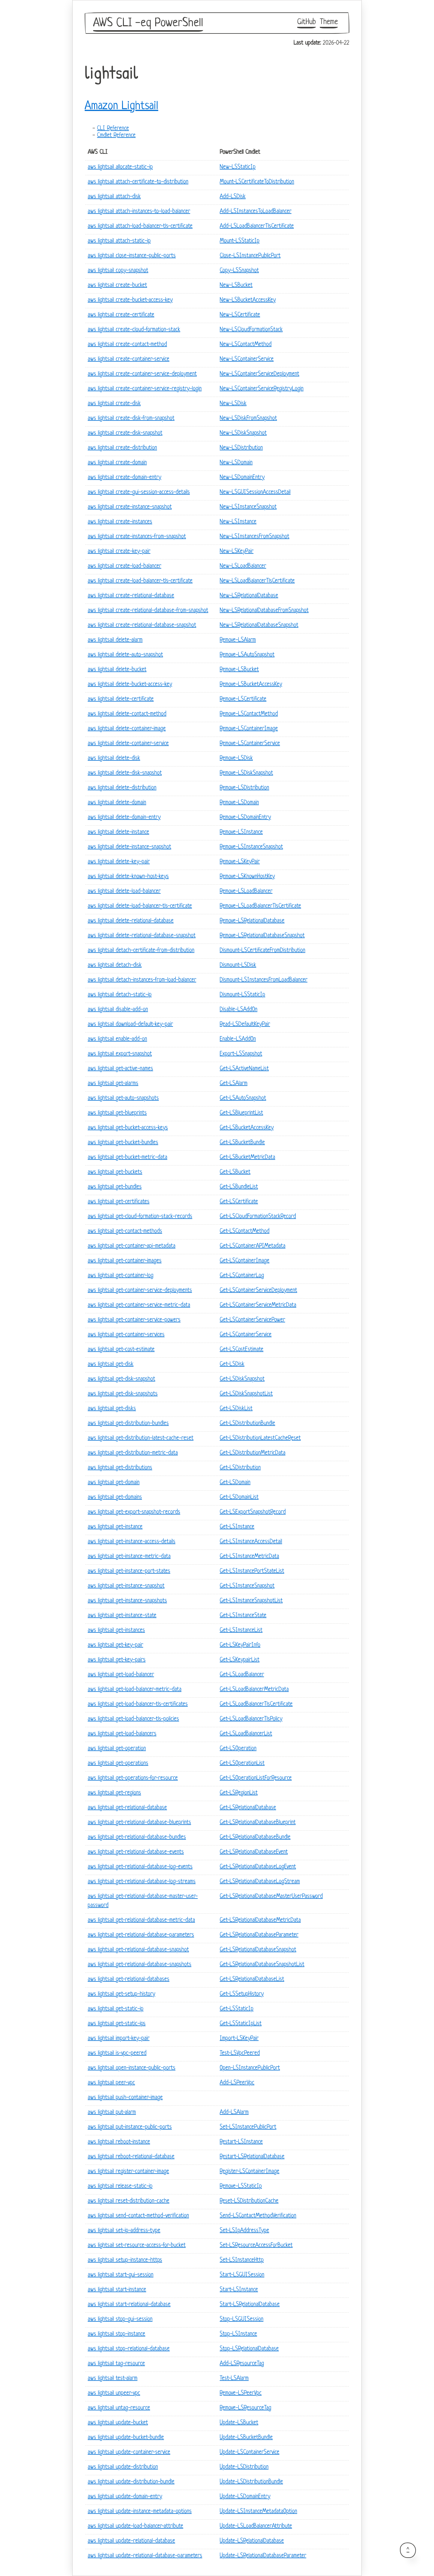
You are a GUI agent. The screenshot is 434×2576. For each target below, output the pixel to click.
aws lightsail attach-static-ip (119, 241)
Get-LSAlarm (233, 1083)
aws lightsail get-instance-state (122, 1616)
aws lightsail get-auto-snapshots (123, 1098)
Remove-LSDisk (236, 758)
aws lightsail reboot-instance (119, 2142)
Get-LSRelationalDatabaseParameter (259, 1935)
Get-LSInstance (237, 1527)
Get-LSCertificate (239, 1202)
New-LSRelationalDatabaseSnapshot (259, 625)
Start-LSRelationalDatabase (250, 2305)
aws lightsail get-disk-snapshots (123, 1394)
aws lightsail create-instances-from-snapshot (137, 537)
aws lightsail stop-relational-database (129, 2349)
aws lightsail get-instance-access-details (131, 1542)
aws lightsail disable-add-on (118, 1010)
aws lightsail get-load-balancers (122, 1734)
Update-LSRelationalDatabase (252, 2541)
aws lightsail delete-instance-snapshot (129, 847)
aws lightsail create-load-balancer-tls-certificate (140, 581)
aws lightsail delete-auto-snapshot (125, 655)
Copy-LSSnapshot (239, 271)
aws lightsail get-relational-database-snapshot (138, 1950)
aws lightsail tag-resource (116, 2364)
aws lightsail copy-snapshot (118, 271)
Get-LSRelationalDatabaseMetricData (260, 1920)
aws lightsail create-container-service (128, 359)
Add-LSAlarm (234, 2112)
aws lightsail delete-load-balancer (124, 891)
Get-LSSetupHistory (242, 1994)
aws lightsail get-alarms (113, 1083)
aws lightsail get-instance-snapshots (127, 1601)
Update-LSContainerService (249, 2452)
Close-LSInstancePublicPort (250, 256)
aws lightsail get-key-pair (115, 1645)
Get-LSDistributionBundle (247, 1423)
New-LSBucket (236, 285)
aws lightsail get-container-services (126, 1335)
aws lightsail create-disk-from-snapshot (131, 418)
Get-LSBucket (235, 1172)
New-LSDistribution (241, 448)
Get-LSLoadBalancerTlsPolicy (251, 1719)
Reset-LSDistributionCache (249, 2201)
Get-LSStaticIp (236, 2009)
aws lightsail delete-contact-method (127, 714)
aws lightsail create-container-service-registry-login (145, 389)
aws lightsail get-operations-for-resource (133, 1778)
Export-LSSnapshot (241, 1054)
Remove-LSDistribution (244, 788)
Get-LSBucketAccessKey (247, 1128)
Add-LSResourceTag (242, 2364)
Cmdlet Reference (116, 135)
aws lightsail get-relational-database (127, 1808)
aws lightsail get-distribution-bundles (128, 1423)
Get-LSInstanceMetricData (249, 1556)
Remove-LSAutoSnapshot (247, 655)
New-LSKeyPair (236, 551)
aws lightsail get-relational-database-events (136, 1852)
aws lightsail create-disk (114, 404)
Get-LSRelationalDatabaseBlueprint (258, 1822)
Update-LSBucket (239, 2423)
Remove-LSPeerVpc (241, 2393)
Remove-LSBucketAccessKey (251, 684)
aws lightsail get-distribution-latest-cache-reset (140, 1438)
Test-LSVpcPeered (240, 2053)
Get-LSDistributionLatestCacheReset (260, 1438)
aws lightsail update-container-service (129, 2452)
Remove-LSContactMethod (249, 714)
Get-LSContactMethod (244, 1231)
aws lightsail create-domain (117, 463)
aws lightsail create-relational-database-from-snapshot (148, 611)
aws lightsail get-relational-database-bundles (137, 1837)
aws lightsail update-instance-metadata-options (140, 2511)
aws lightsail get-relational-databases (128, 1979)
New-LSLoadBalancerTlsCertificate (257, 581)
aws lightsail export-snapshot (120, 1054)
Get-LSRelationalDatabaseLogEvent (258, 1867)
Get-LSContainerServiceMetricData (258, 1305)
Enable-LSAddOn (238, 1039)
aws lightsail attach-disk (114, 197)
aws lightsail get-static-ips (117, 2024)
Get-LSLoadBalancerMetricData (254, 1689)
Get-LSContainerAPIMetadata (252, 1246)
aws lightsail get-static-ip (115, 2009)
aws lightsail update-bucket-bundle (126, 2438)
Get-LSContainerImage (244, 1261)
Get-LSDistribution (240, 1468)
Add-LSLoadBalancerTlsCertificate (257, 226)
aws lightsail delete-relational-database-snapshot (142, 936)
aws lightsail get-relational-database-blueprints (139, 1822)
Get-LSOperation (238, 1749)
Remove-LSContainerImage (249, 729)
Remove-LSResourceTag (245, 2408)
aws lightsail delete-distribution (122, 788)
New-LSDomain (236, 463)
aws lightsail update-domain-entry (125, 2497)
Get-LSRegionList (239, 1793)
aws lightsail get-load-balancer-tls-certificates (138, 1704)
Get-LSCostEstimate (241, 1350)
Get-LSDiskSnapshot (242, 1379)
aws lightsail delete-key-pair (119, 862)
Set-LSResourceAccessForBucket (256, 2245)
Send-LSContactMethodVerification (258, 2216)
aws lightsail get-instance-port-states (129, 1571)
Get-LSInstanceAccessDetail (251, 1542)
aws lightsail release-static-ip (120, 2186)
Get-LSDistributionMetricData (252, 1453)
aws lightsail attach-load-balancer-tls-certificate (140, 226)
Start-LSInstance (239, 2290)
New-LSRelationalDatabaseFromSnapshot (264, 611)
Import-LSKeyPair (239, 2038)
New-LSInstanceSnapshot (248, 507)
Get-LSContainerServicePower (252, 1320)
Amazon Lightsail (121, 106)
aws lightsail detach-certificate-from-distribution (141, 950)
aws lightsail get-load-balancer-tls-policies (133, 1719)
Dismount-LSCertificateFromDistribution (262, 950)
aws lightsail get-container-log (120, 1276)
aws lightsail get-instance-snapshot (126, 1586)
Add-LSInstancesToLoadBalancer (255, 211)
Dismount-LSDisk (238, 965)
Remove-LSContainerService (250, 744)
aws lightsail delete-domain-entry (124, 817)
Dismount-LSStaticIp (242, 995)
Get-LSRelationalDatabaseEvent (254, 1852)
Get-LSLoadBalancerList (246, 1734)
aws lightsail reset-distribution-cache (128, 2201)
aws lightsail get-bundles (115, 1187)
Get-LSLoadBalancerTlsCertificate (256, 1704)
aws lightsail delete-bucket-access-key (130, 684)
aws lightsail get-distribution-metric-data (133, 1453)
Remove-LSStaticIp (241, 2186)
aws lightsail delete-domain (117, 803)
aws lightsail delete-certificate (121, 699)
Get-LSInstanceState (243, 1616)
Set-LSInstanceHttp (242, 2260)
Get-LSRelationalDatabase (248, 1808)
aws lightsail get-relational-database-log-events (140, 1867)
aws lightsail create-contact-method (127, 344)
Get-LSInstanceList (241, 1630)
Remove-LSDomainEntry (245, 817)
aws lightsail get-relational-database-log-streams (142, 1882)
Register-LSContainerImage (249, 2171)
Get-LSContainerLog (242, 1276)
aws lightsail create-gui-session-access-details (139, 492)
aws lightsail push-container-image (125, 2098)
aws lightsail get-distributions (120, 1468)
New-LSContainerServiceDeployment (259, 374)
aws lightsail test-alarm (112, 2378)
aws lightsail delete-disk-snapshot (125, 773)
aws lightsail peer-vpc (111, 2083)
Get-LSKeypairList (239, 1660)
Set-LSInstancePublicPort (248, 2127)
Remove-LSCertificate (243, 699)
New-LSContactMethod (246, 344)
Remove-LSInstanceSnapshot (251, 847)
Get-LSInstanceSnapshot (247, 1586)
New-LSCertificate (240, 315)
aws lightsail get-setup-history (121, 1994)
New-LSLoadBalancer (243, 566)
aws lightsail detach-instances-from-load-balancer (142, 980)
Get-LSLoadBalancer (242, 1675)
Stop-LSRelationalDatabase (249, 2349)
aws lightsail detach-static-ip (120, 995)
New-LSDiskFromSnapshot (248, 418)
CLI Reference (113, 128)
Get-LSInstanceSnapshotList (251, 1601)
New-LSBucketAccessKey (248, 300)
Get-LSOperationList (242, 1763)
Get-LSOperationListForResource (256, 1778)
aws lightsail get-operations (118, 1763)
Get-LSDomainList (239, 1497)
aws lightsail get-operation (117, 1749)
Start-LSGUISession (242, 2275)
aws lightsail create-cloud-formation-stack (134, 330)
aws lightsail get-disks (112, 1409)
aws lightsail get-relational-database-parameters (141, 1935)
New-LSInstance (238, 522)
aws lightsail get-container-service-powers (134, 1320)
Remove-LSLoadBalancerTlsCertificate (260, 906)
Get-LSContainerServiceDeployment (258, 1290)
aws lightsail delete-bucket (117, 670)
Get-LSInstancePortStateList (252, 1571)
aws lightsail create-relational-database (131, 596)
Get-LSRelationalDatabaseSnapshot (258, 1950)
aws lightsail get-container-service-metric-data (139, 1305)
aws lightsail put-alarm (112, 2112)
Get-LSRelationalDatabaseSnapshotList (262, 1965)
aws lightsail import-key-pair (118, 2038)
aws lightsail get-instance (115, 1527)
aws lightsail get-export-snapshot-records (134, 1512)
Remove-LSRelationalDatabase (252, 921)
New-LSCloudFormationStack (251, 330)
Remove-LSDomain (239, 803)
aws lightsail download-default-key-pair (130, 1024)
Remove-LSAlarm (238, 640)
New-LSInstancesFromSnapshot (254, 537)
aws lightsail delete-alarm (115, 640)
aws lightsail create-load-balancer (124, 566)
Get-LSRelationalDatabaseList (252, 1979)
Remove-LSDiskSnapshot (246, 773)
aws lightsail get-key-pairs (117, 1660)
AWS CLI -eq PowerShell (148, 23)
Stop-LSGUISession (241, 2319)
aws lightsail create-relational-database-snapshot (142, 625)
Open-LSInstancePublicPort (250, 2068)
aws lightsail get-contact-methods (125, 1231)
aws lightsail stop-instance (116, 2334)
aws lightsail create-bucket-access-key (130, 300)
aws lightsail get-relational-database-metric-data (141, 1920)
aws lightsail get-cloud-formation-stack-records (140, 1216)
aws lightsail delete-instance (118, 832)
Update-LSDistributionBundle (251, 2482)
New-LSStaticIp (238, 167)
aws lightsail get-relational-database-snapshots (139, 1965)
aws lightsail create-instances (120, 522)
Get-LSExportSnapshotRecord (253, 1512)
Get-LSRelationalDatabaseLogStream (260, 1882)
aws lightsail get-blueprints (117, 1113)
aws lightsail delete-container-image (127, 729)
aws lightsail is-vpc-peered (117, 2053)
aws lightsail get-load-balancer (121, 1675)
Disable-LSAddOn (238, 1010)
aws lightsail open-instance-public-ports (131, 2068)
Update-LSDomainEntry (245, 2497)
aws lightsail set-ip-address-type (124, 2231)
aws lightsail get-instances (116, 1630)
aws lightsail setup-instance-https (125, 2260)
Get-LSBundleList (239, 1187)
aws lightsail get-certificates (118, 1202)
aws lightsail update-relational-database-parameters (145, 2556)
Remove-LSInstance (241, 832)
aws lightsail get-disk (111, 1364)
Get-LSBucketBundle (242, 1143)
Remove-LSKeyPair (240, 862)
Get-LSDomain (235, 1483)
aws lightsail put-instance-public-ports (130, 2127)
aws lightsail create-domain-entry (124, 477)
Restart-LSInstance (241, 2142)
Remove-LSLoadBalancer (246, 891)
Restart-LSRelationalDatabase (252, 2157)
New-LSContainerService (247, 359)
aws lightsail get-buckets (115, 1172)
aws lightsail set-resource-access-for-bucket (137, 2245)
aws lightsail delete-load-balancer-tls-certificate (140, 906)
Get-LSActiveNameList (244, 1069)
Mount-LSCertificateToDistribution (257, 182)
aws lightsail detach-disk (115, 965)
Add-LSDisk (233, 197)
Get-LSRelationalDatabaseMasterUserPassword (271, 1896)
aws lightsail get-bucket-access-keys (128, 1128)
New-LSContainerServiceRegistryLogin (261, 389)
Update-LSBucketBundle (246, 2438)
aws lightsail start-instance (117, 2290)
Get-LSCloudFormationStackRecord (258, 1216)
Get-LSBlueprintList (241, 1113)
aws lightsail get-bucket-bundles (123, 1143)
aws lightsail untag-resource (119, 2408)
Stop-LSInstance (238, 2334)
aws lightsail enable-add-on (117, 1039)
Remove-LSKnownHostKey (247, 877)
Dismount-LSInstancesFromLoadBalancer (263, 980)
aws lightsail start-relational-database (129, 2305)
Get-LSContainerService (246, 1335)
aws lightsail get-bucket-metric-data (127, 1157)
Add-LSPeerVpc (237, 2083)
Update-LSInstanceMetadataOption (258, 2511)
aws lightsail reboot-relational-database (131, 2157)
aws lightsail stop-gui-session (120, 2319)
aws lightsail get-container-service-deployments (140, 1290)
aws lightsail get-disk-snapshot (121, 1379)
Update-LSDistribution (244, 2467)
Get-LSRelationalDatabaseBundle (255, 1837)
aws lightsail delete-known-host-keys (128, 877)
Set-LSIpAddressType (244, 2231)
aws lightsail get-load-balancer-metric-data (134, 1689)
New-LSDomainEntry (242, 477)
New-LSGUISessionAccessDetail (255, 492)
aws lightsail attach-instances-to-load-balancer (139, 211)
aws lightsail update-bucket (118, 2423)
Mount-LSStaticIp (239, 241)
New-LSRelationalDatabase (249, 596)
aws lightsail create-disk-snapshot (125, 433)
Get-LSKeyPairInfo (240, 1645)
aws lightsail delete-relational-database (131, 921)
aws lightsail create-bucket (117, 285)
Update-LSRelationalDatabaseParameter (263, 2556)
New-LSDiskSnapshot (243, 433)
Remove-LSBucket (239, 670)
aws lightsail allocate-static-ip (120, 167)
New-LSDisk (233, 404)
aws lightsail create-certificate (121, 315)
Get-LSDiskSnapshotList (246, 1394)
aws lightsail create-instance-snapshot (130, 507)
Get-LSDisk (232, 1364)
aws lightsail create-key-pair (119, 551)
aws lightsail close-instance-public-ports (132, 256)
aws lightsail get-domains (115, 1497)
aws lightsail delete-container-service (128, 744)
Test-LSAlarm (234, 2378)
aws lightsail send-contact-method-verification (138, 2216)
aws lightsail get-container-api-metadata (131, 1246)
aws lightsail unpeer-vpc (114, 2393)
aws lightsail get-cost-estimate (121, 1350)
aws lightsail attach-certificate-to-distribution (138, 182)
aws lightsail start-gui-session (120, 2275)
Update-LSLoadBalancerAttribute (256, 2526)
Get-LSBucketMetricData (247, 1157)
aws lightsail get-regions (114, 1793)
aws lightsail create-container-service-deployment (142, 374)
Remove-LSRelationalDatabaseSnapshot (262, 936)
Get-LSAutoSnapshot (243, 1098)
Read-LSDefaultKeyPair (245, 1024)
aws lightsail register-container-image (128, 2171)
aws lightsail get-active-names (120, 1069)
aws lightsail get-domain (114, 1483)
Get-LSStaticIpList (241, 2024)
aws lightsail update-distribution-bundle (131, 2482)
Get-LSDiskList (236, 1409)
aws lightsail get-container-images (125, 1261)
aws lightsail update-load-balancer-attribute (135, 2526)
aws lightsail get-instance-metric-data (129, 1556)
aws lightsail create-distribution (122, 448)
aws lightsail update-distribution (123, 2467)
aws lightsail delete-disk (114, 758)
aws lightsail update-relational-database (131, 2541)
